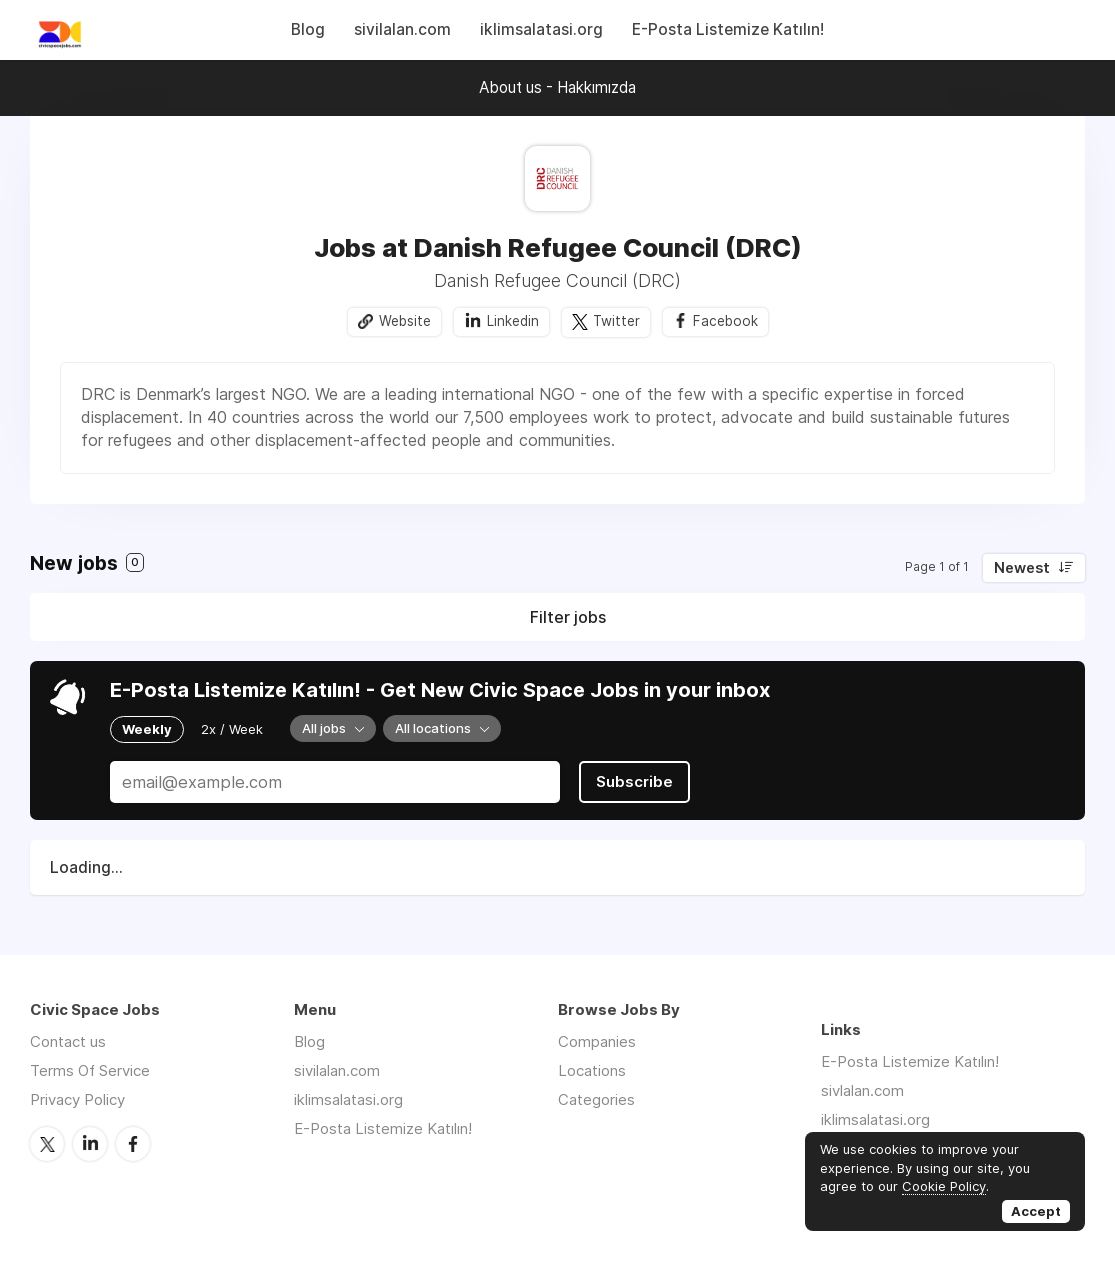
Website (405, 321)
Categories (596, 1099)
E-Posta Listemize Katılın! (728, 29)
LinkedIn (90, 1144)
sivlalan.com (862, 1090)
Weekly (147, 729)
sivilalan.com (402, 29)
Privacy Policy (77, 1099)
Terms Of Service (90, 1070)
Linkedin (513, 321)
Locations (592, 1070)
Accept (1036, 1211)
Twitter (616, 321)
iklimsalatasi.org (541, 29)
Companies (597, 1041)
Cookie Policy (944, 1186)
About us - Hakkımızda (557, 87)
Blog (308, 29)
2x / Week (232, 729)
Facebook (725, 321)
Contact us (68, 1041)
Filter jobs (568, 617)
